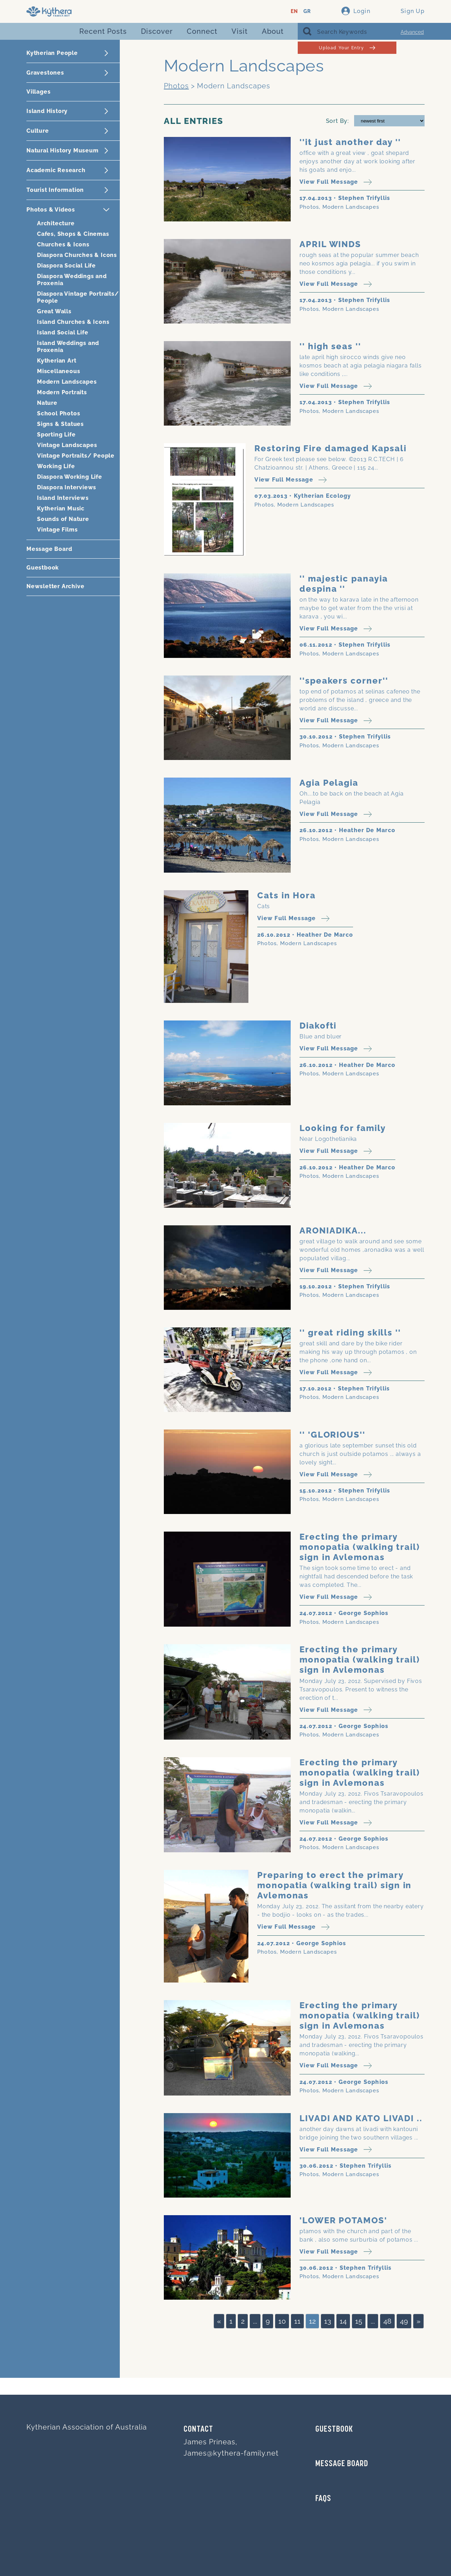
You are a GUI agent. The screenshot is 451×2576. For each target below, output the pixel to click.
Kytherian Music (61, 508)
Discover (157, 31)
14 (343, 2321)
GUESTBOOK (334, 2429)
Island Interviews (63, 498)
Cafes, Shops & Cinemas (73, 234)
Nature (47, 403)
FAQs (323, 2499)
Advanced (412, 32)
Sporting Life (56, 434)
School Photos (58, 413)
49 (404, 2321)
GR (307, 11)
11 (297, 2321)
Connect (202, 31)
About (273, 31)
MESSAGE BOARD (341, 2464)
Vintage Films (57, 529)
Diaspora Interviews (66, 487)
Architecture (56, 223)
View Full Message (335, 182)
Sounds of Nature (63, 519)
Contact (198, 2429)
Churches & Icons (63, 244)
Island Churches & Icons (73, 322)
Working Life (56, 466)
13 (327, 2321)
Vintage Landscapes (67, 445)
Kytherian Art (56, 360)
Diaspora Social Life (66, 265)
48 (387, 2321)
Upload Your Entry (347, 48)
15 (358, 2321)
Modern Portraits (62, 392)
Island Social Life (62, 332)
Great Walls (54, 311)
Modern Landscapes (67, 381)
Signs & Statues (60, 424)
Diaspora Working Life (69, 476)
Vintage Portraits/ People (76, 455)
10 (282, 2321)
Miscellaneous (58, 371)
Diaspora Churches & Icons (77, 255)
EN (294, 11)
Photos (176, 86)
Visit (239, 31)
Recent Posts (103, 31)
